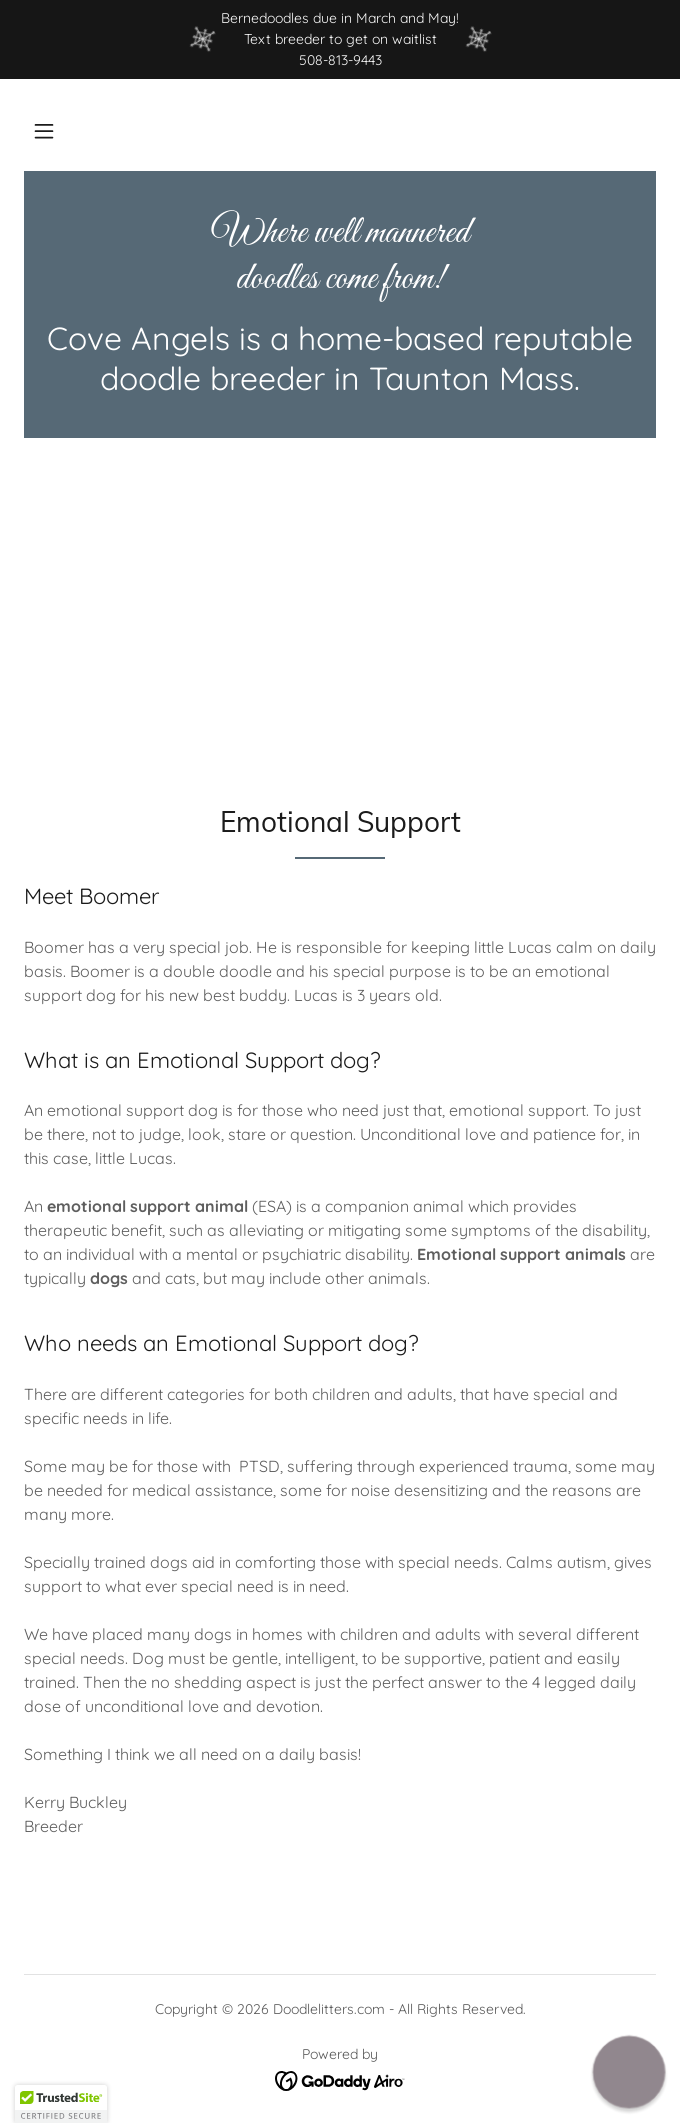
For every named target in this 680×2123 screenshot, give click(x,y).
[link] (340, 256)
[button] (44, 131)
